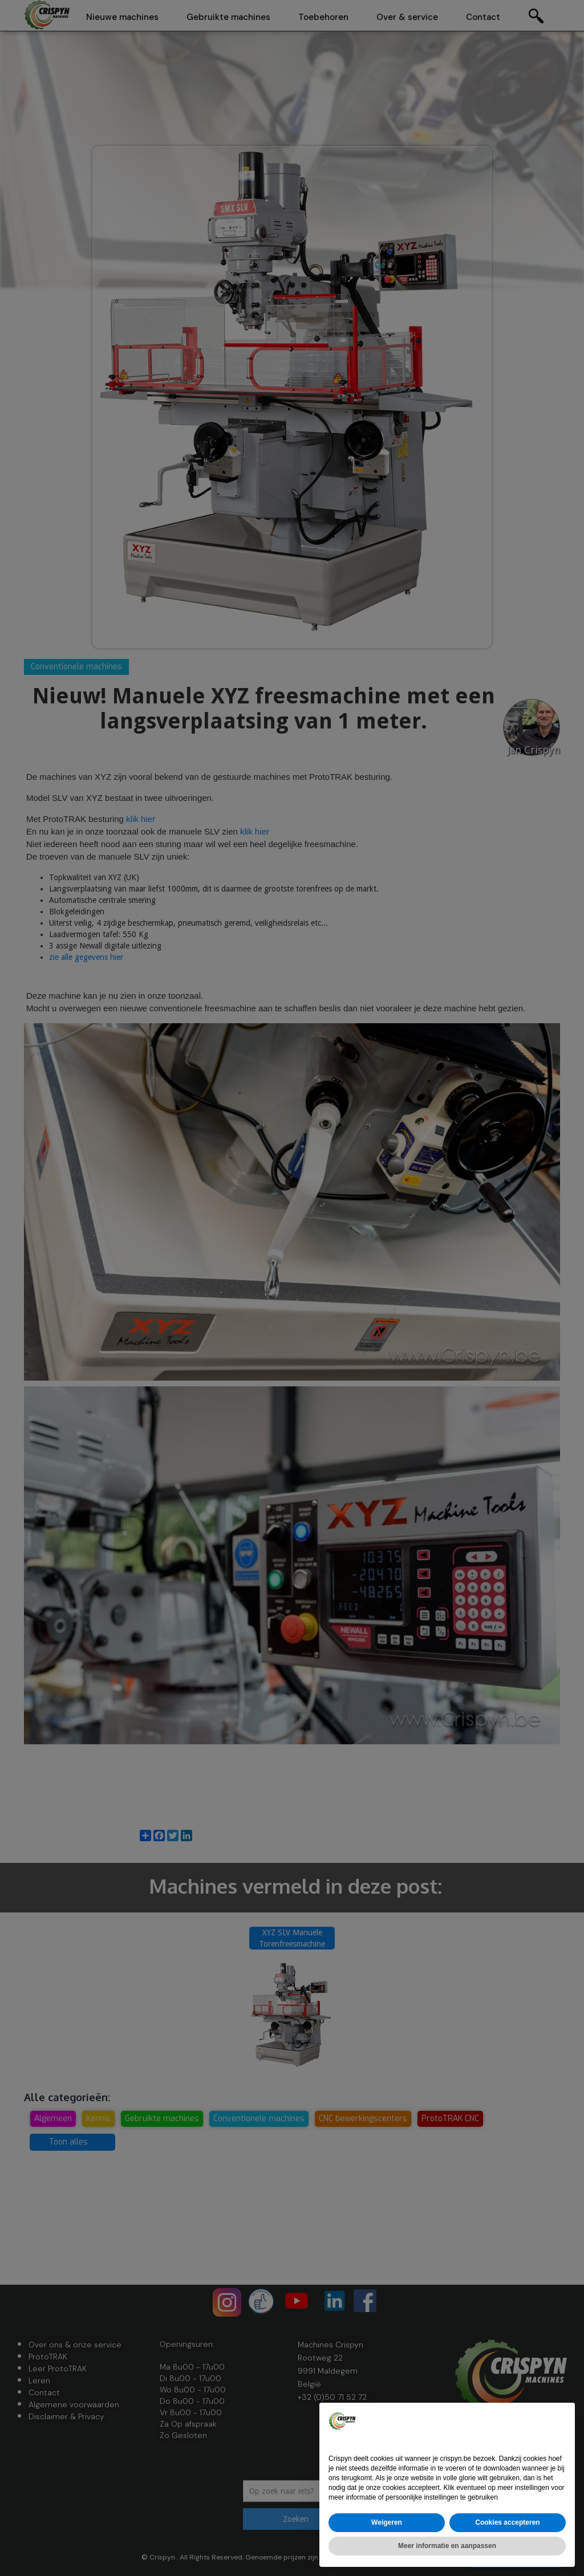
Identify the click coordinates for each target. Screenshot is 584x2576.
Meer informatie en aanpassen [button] (447, 2546)
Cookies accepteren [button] (507, 2522)
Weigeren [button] (386, 2522)
